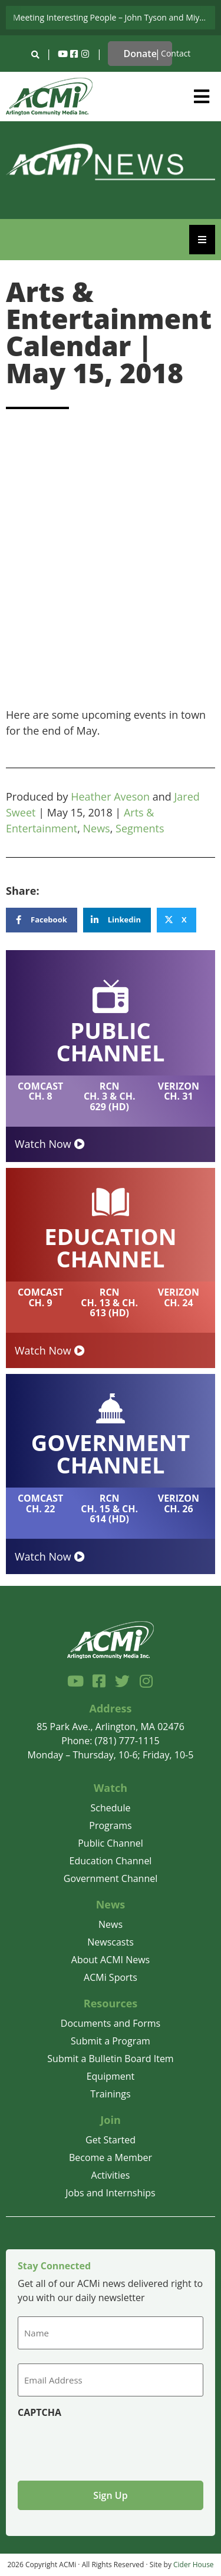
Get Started (110, 2139)
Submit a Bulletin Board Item (110, 2058)
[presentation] (107, 2445)
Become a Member (110, 2157)
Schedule (111, 1807)
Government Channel (110, 1878)
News (96, 828)
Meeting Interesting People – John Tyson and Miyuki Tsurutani (114, 17)
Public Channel (110, 1843)
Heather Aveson (110, 796)
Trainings (110, 2093)
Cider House (193, 2565)
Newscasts (110, 1942)
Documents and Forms (110, 2023)
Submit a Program (110, 2040)
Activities (110, 2175)
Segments (140, 828)
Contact (175, 53)
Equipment (111, 2076)
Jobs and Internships (110, 2192)
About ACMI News (110, 1959)
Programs (110, 1825)
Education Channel (111, 1860)
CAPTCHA (39, 2412)
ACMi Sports (110, 1977)
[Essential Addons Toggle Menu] (202, 239)
